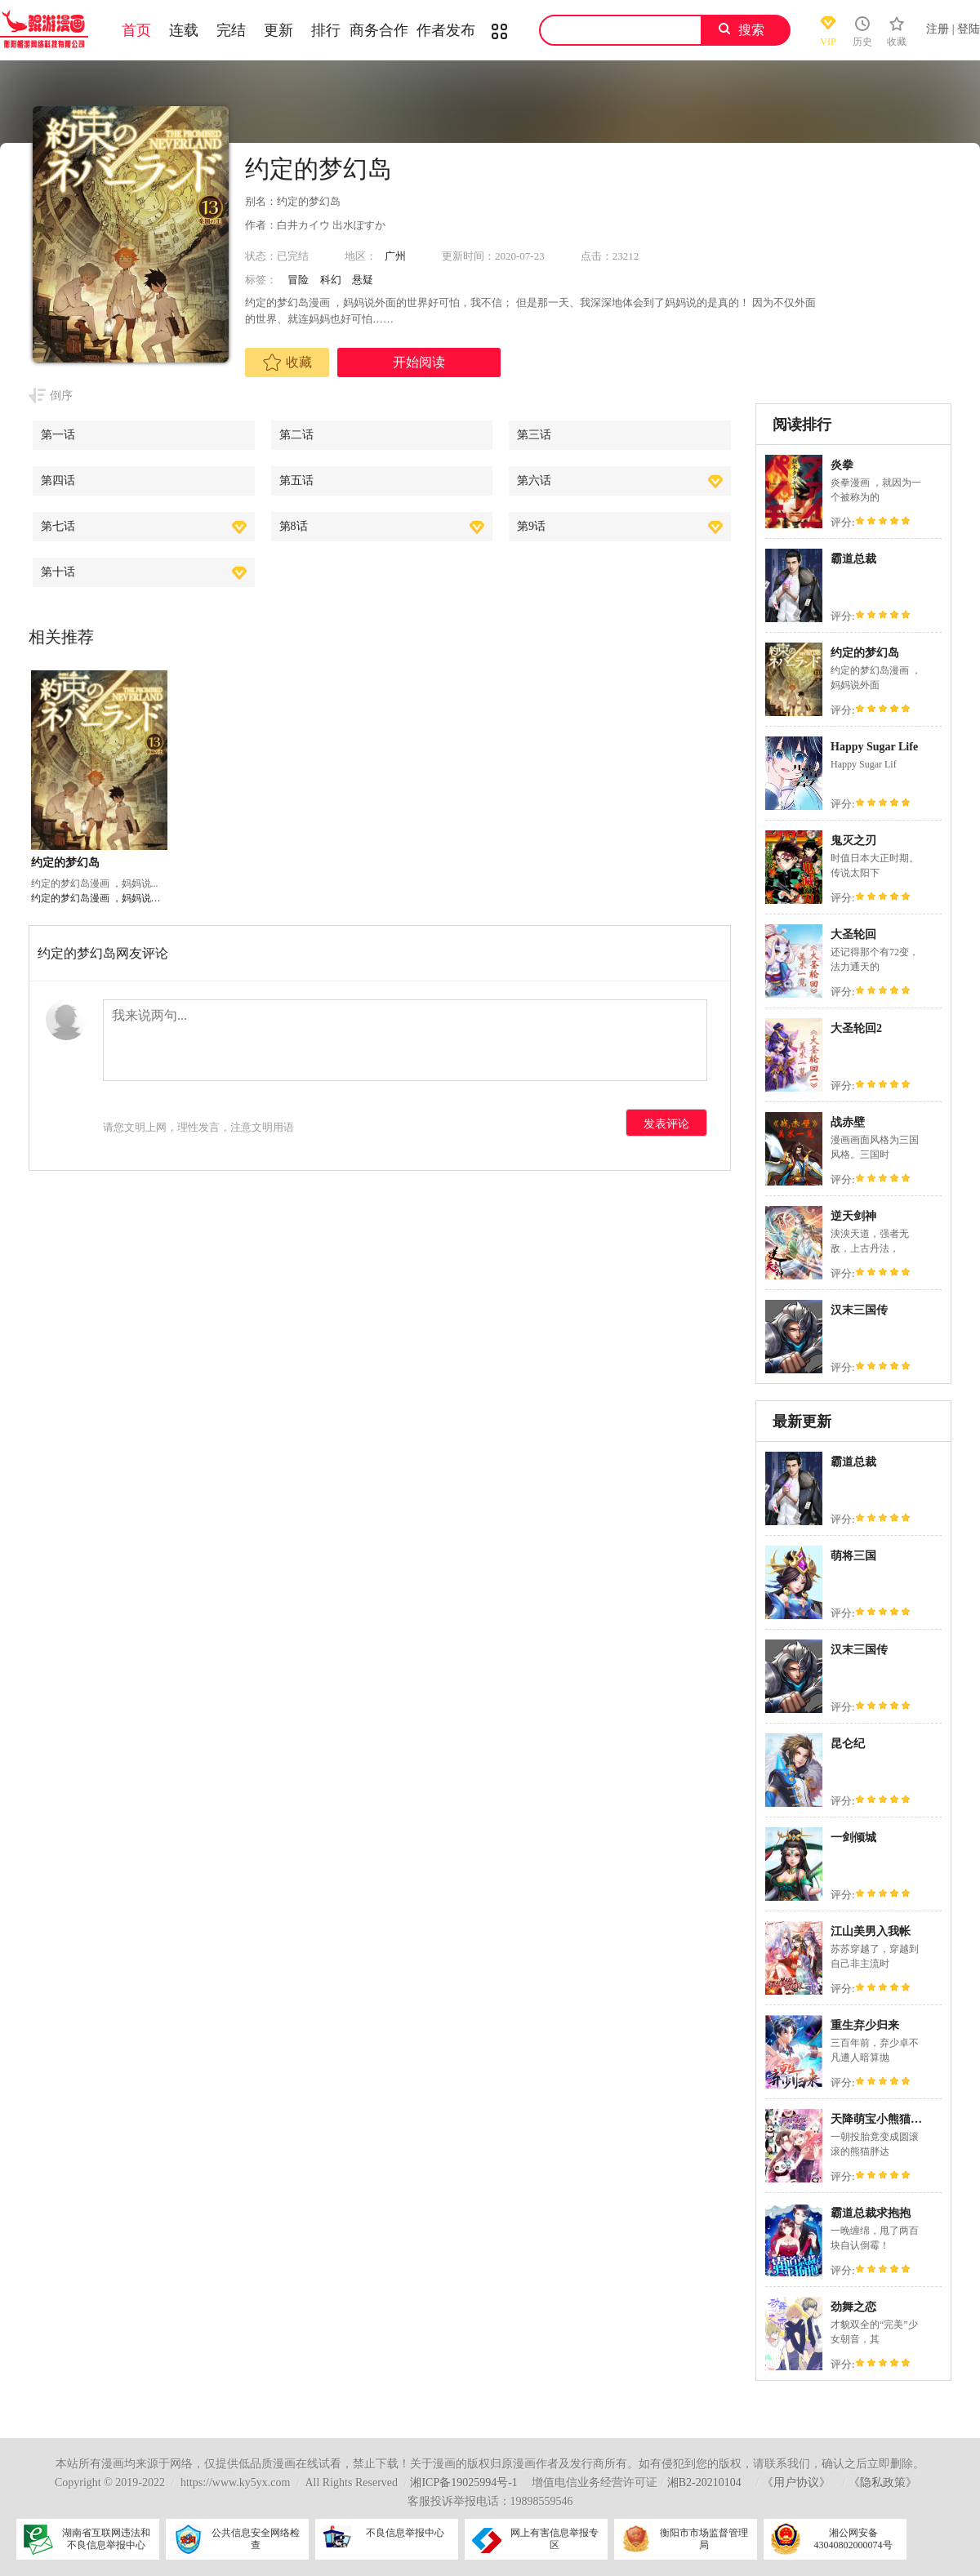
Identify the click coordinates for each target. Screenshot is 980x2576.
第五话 (296, 480)
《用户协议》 (796, 2482)
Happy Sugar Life (874, 747)
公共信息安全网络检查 (256, 2539)
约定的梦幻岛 (865, 653)
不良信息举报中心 (405, 2532)
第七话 (58, 526)
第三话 (534, 435)
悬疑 (362, 280)
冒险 (298, 280)
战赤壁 (848, 1122)
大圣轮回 (853, 934)
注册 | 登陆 (953, 29)
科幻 (330, 280)
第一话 (58, 435)
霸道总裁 (853, 559)
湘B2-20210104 (704, 2482)
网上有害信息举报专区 (554, 2539)
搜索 (751, 30)
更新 (278, 30)
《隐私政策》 (883, 2482)
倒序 (61, 395)
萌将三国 (853, 1556)
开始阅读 (419, 362)
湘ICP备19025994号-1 (463, 2482)
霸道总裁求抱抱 (871, 2213)
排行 (326, 30)
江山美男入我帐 (871, 1931)
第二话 (296, 435)
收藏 (287, 362)
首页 (136, 30)
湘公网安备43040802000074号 (853, 2539)
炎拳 (842, 465)
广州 (395, 256)
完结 (231, 30)
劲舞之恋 (853, 2307)
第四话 (58, 480)
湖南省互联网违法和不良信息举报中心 (106, 2539)
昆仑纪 (848, 1743)
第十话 (58, 572)
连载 (183, 30)
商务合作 (379, 30)
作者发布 (445, 30)
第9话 (531, 526)
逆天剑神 (853, 1216)
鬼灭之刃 (853, 840)
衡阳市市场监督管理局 (704, 2539)
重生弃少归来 (865, 2025)
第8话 (293, 526)
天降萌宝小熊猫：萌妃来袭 (899, 2119)
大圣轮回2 (856, 1028)
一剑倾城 (853, 1837)
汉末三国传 (859, 1310)
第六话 (534, 480)
